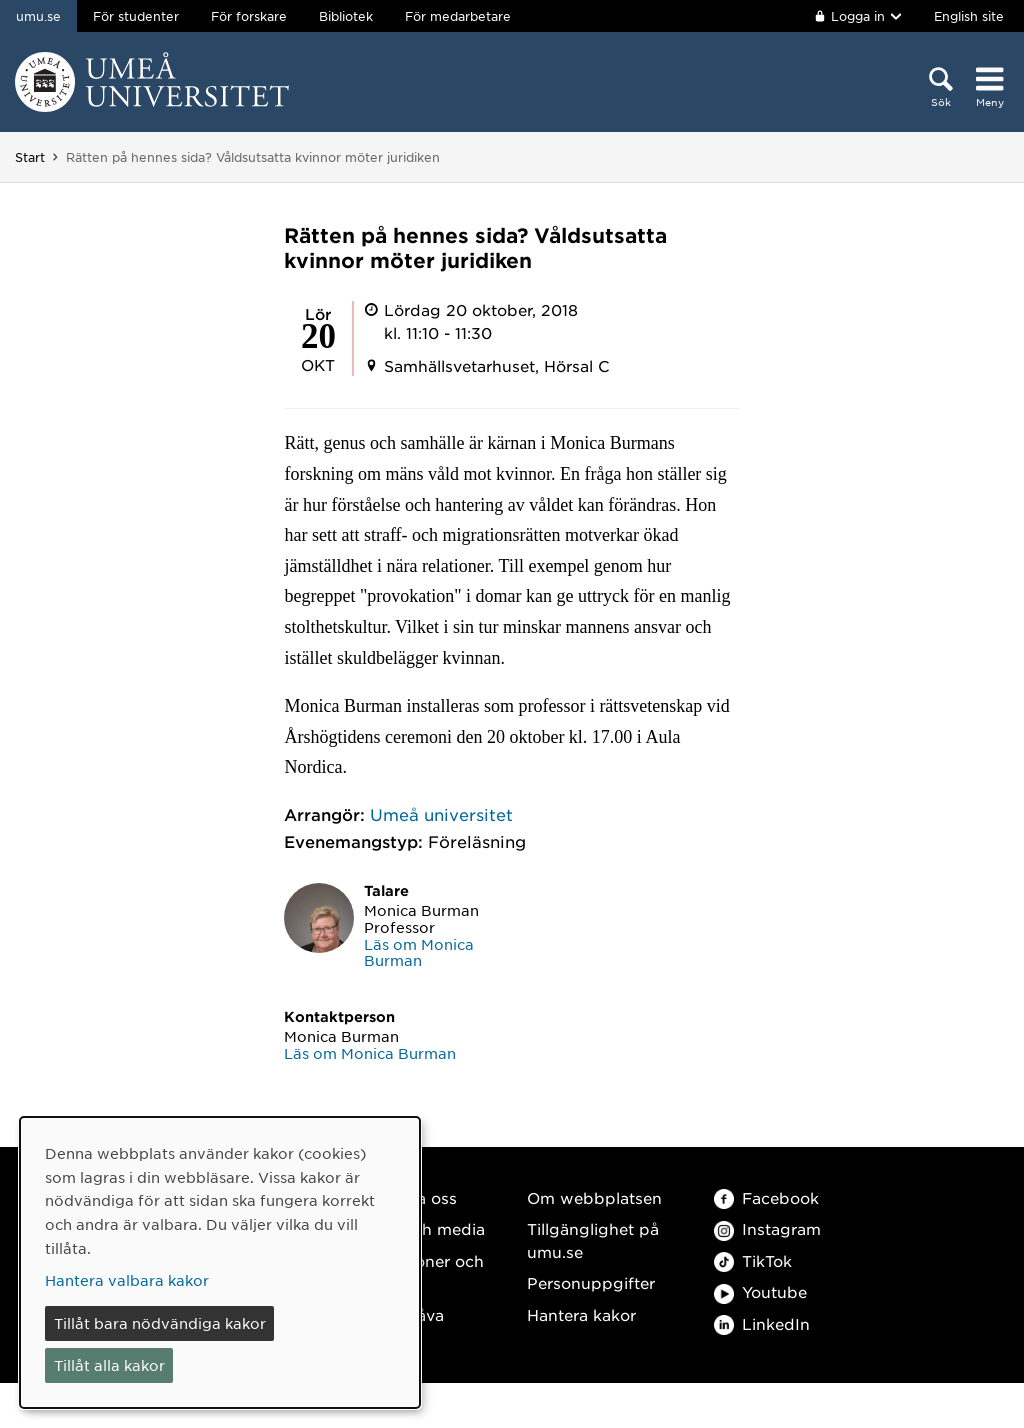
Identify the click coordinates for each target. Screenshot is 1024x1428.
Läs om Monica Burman (419, 952)
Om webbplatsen (594, 1197)
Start (30, 157)
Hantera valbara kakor (127, 1280)
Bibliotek (346, 16)
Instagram (767, 1228)
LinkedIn (762, 1323)
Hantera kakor (581, 1314)
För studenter (136, 16)
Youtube (760, 1291)
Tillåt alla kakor (109, 1365)
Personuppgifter (591, 1282)
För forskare (249, 16)
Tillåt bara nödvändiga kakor (160, 1323)
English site (969, 16)
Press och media (420, 1228)
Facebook (766, 1197)
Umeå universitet (441, 814)
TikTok (753, 1260)
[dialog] (220, 1262)
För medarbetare (458, 16)
